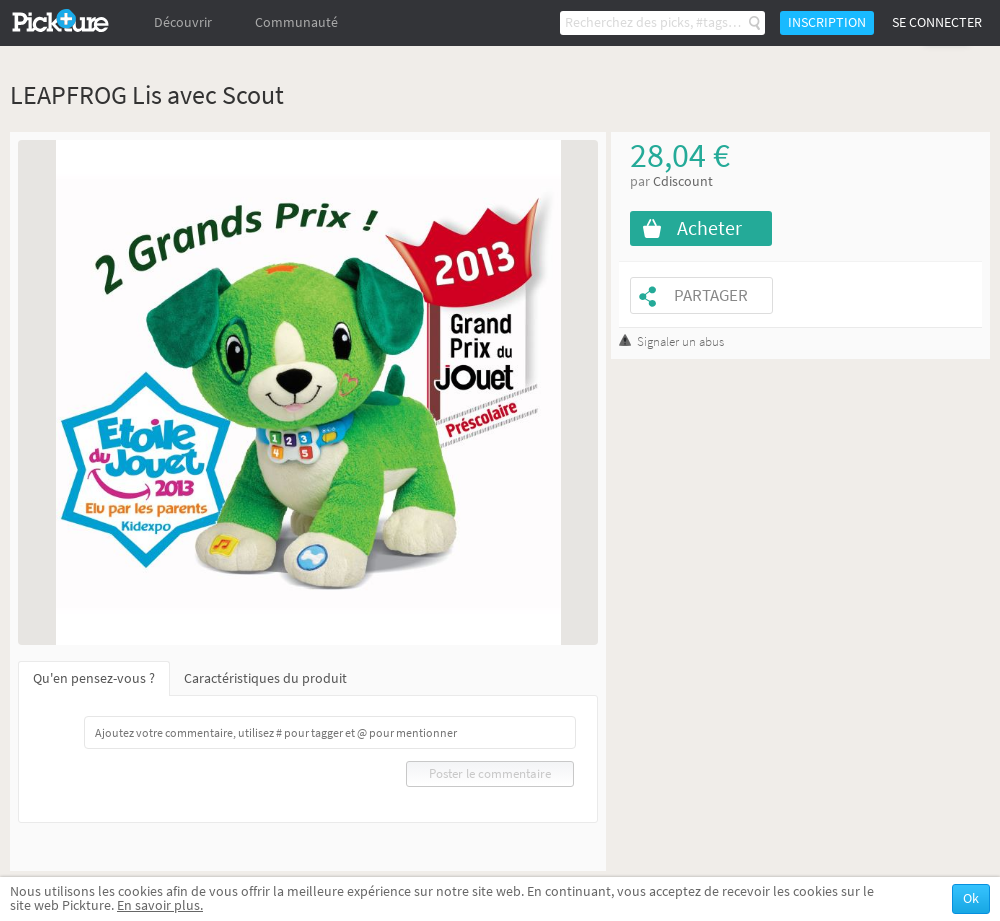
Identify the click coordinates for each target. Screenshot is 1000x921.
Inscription (827, 22)
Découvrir (183, 22)
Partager (711, 295)
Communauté (296, 22)
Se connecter (937, 22)
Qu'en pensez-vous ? (94, 678)
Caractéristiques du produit (265, 678)
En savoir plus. (160, 905)
